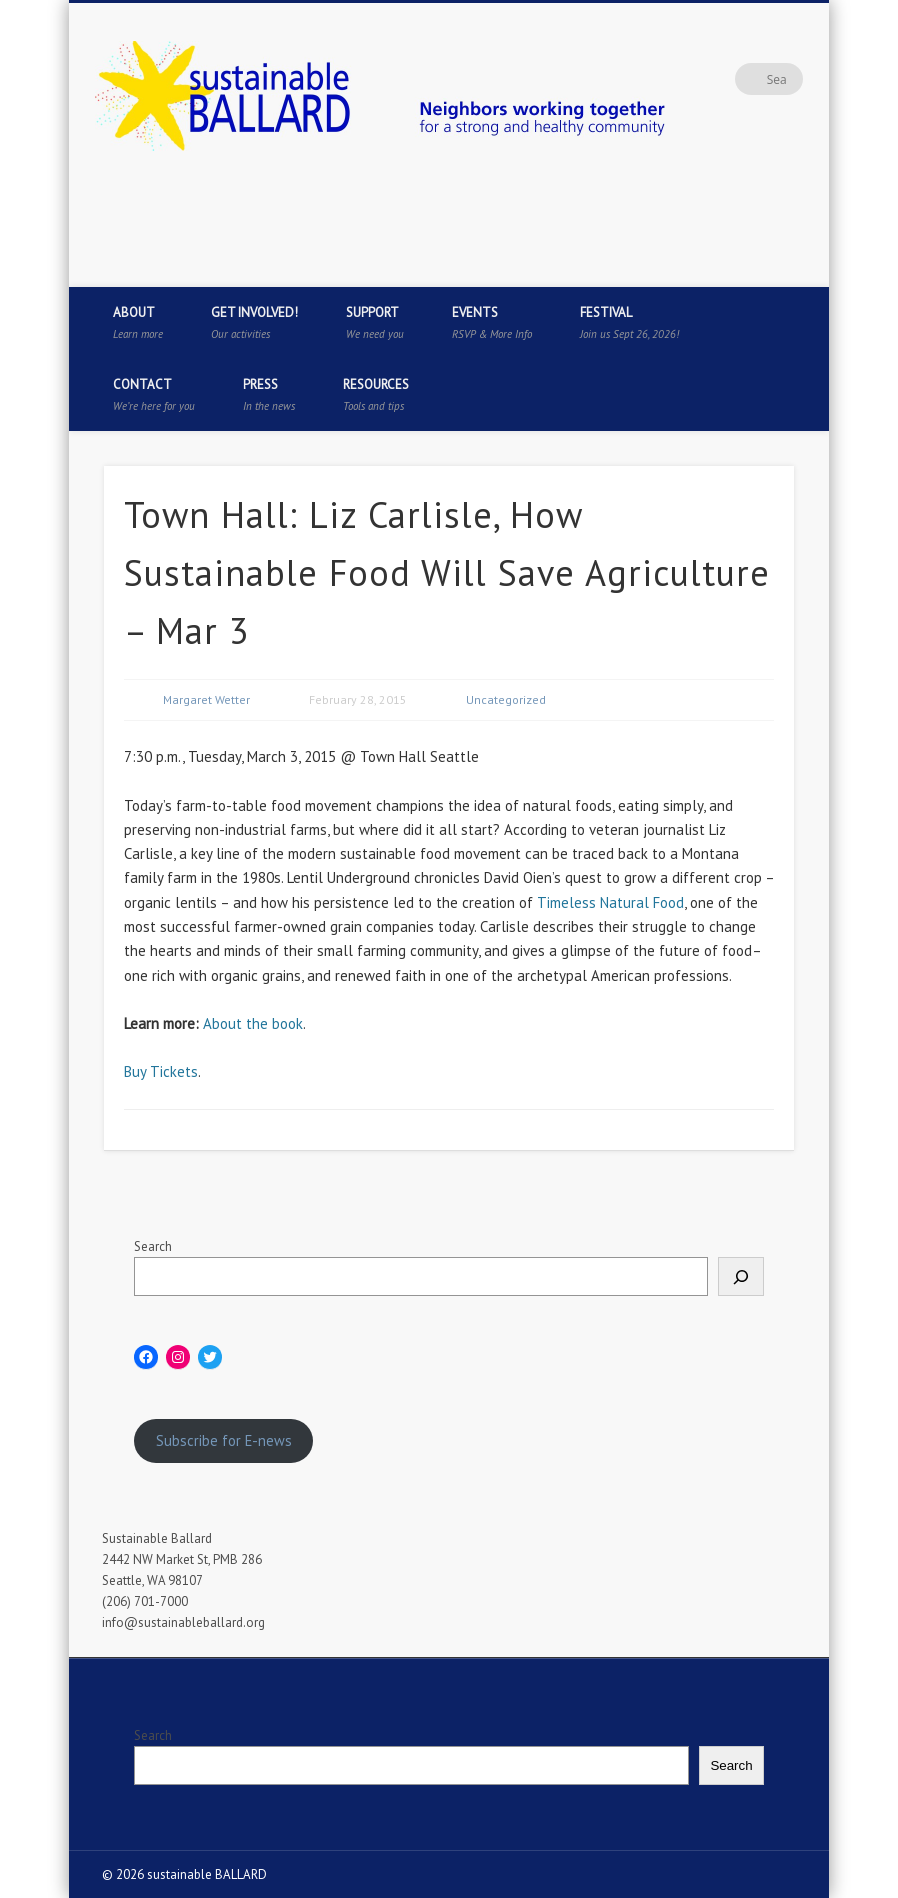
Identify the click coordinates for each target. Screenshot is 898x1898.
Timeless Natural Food (610, 902)
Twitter (725, 265)
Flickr (807, 265)
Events (492, 322)
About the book (253, 1023)
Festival (629, 322)
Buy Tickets (161, 1071)
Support (375, 322)
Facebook (684, 265)
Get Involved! (254, 322)
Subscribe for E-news (224, 1440)
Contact (154, 394)
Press (269, 394)
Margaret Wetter (206, 699)
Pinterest (766, 265)
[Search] (741, 1276)
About (138, 322)
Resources (376, 394)
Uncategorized (506, 699)
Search (153, 1246)
